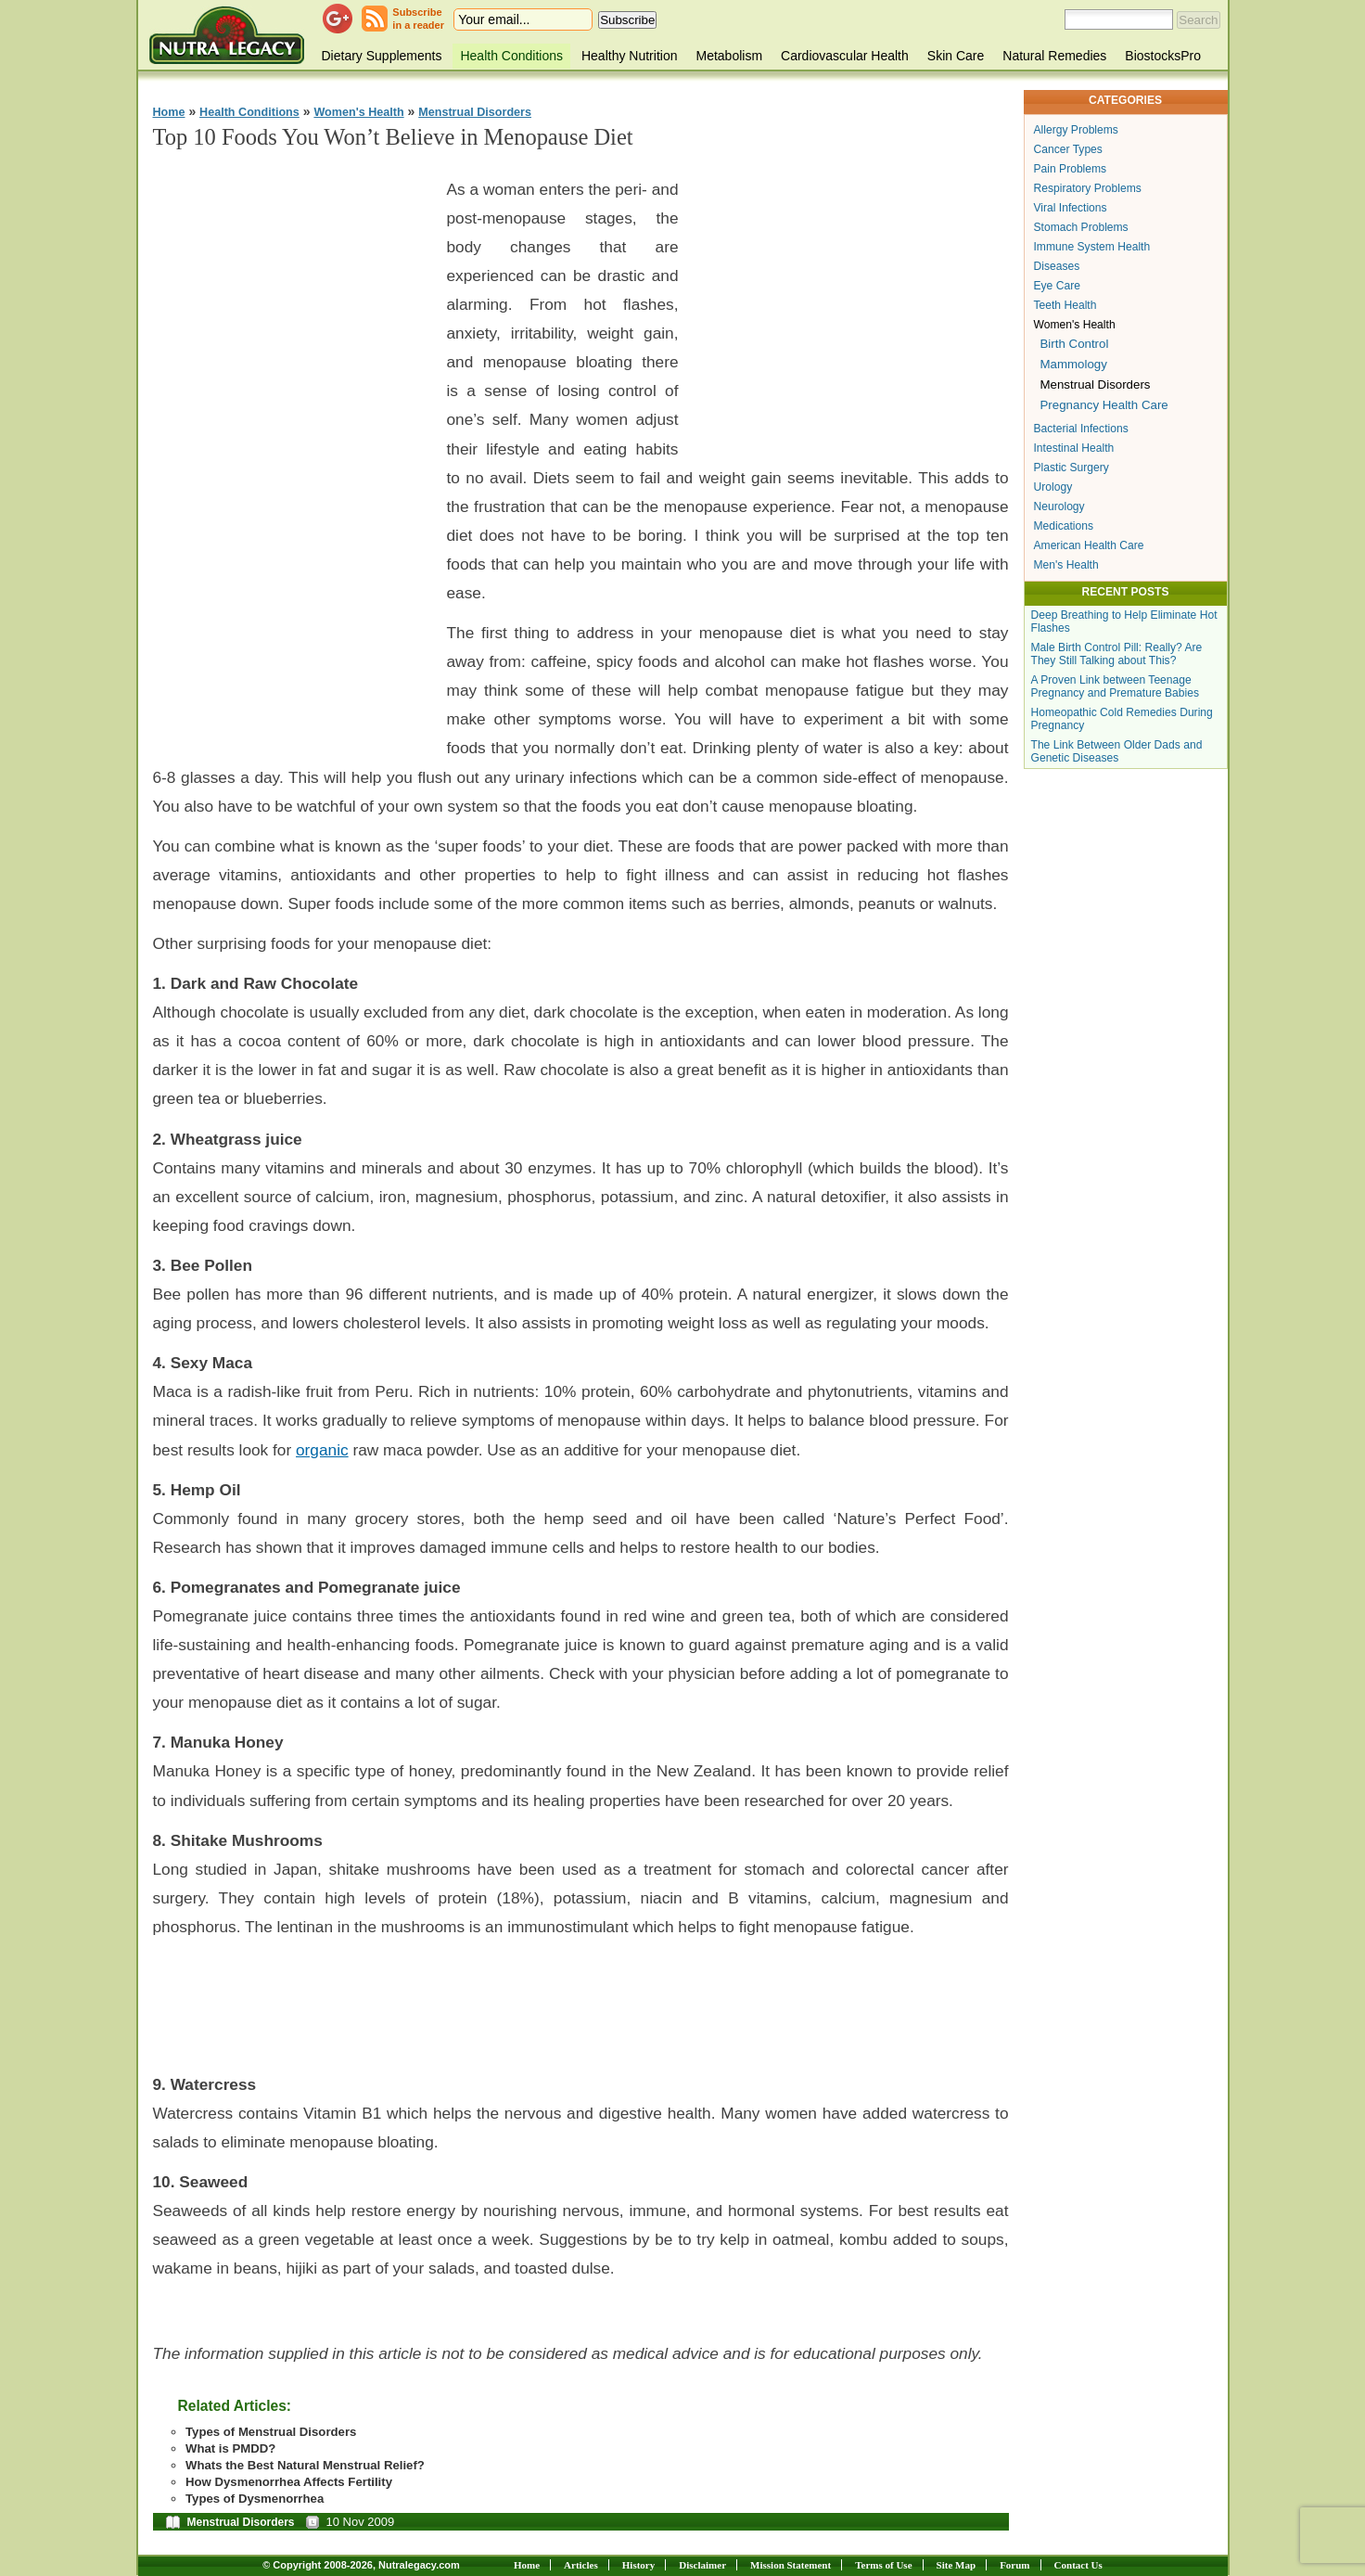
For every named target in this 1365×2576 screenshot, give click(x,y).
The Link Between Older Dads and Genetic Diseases (1117, 751)
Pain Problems (1070, 168)
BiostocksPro (1163, 55)
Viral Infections (1070, 207)
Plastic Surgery (1071, 467)
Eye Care (1057, 285)
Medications (1064, 525)
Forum (1014, 2564)
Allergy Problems (1076, 129)
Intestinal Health (1074, 448)
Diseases (1057, 266)
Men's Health (1066, 564)
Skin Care (955, 55)
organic (322, 1450)
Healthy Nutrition (629, 55)
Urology (1053, 487)
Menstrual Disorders (474, 112)
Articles (581, 2564)
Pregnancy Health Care (1104, 405)
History (638, 2564)
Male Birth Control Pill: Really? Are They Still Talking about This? (1117, 654)
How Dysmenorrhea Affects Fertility (288, 2482)
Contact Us (1078, 2564)
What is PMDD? (230, 2448)
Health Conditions (511, 55)
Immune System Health (1092, 246)
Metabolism (728, 55)
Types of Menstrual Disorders (270, 2432)
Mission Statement (790, 2564)
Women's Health (358, 112)
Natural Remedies (1054, 55)
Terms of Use (883, 2564)
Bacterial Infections (1081, 428)
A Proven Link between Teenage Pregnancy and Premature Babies (1115, 686)
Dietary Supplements (382, 55)
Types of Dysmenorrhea (254, 2499)
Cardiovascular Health (845, 55)
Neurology (1059, 506)
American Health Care (1089, 545)
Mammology (1073, 364)
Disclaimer (702, 2564)
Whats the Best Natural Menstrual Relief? (305, 2465)
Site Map (956, 2564)
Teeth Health (1065, 305)
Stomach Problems (1081, 227)
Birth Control (1074, 344)
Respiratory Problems (1088, 188)
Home (169, 112)
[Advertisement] (292, 446)
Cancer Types (1068, 149)
